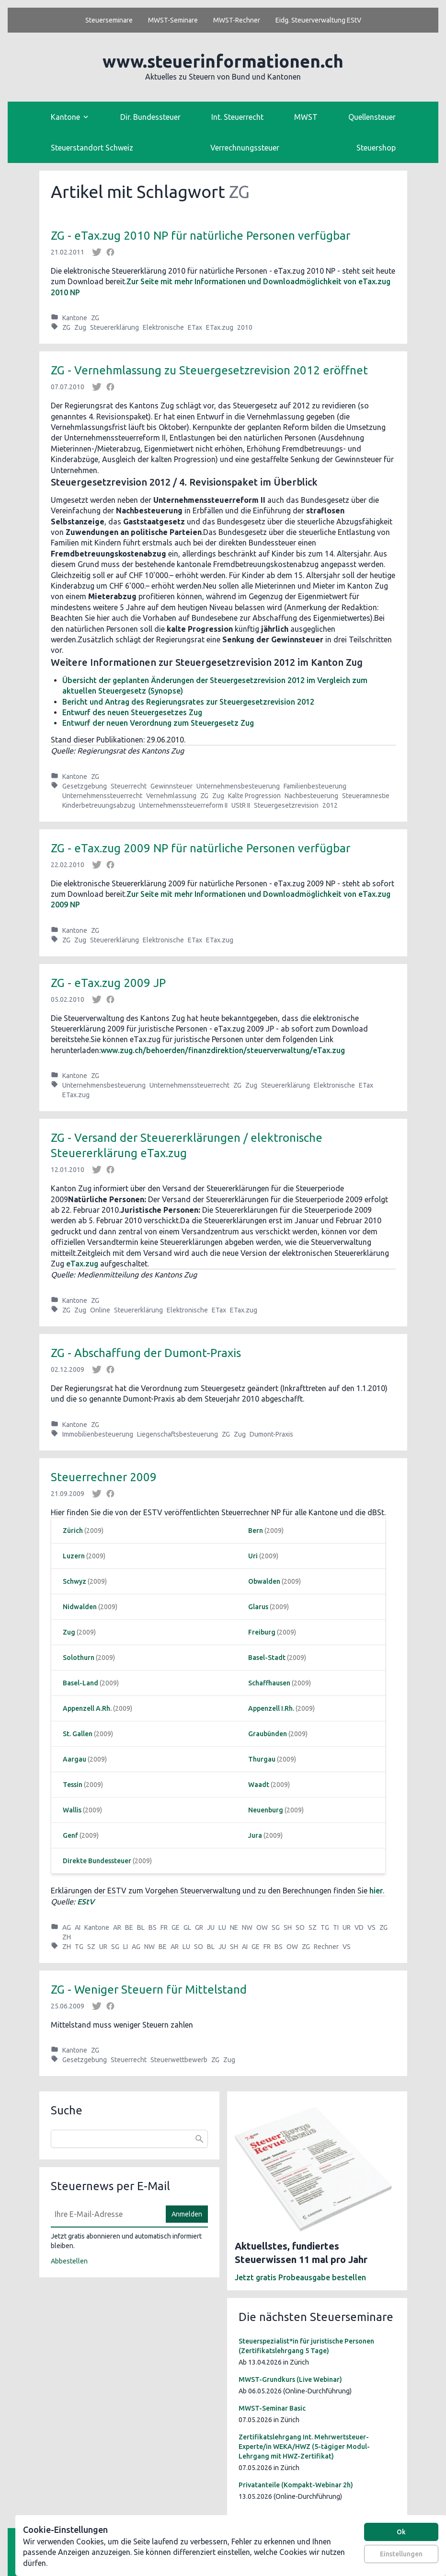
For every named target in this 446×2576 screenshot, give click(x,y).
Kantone (74, 318)
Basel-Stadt (267, 1657)
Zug (80, 327)
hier (376, 1890)
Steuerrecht (129, 786)
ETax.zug (219, 327)
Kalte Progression (254, 796)
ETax (195, 327)
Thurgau (261, 1759)
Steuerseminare (109, 20)
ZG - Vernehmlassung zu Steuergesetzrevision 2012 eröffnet (209, 370)
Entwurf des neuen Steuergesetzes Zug (132, 712)
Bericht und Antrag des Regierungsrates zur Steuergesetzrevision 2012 (188, 701)
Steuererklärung (114, 327)
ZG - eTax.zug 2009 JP (108, 982)
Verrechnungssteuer (244, 147)
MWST (306, 117)
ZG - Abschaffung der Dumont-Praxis (146, 1352)
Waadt (258, 1784)
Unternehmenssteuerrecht (102, 796)
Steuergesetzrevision (286, 805)
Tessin (72, 1784)
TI (336, 1927)
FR (164, 1927)
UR (347, 1927)
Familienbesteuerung (315, 786)
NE (234, 1927)
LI (125, 1946)
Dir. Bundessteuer (150, 117)
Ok (401, 2532)
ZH (66, 1937)
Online (100, 1310)
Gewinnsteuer (171, 786)
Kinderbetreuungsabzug (98, 805)
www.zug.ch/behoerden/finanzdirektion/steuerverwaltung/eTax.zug (223, 1050)
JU (211, 1927)
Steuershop (376, 147)
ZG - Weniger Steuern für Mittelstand (149, 1989)
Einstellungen (401, 2554)
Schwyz (74, 1581)
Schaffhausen (269, 1683)
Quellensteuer (372, 117)
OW (262, 1927)
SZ (313, 1927)
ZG (95, 318)
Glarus (258, 1607)
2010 (244, 327)
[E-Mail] (105, 2214)
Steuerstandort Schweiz (92, 147)
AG (66, 1927)
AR (117, 1927)
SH (288, 1927)
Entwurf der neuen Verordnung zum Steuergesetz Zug (158, 723)
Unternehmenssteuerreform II (183, 805)
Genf (70, 1835)
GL (187, 1927)
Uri (253, 1556)
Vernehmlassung (171, 796)
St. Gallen (77, 1734)
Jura (255, 1835)
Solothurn (78, 1657)
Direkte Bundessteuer (97, 1861)
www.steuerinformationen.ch (223, 61)
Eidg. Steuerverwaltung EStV (318, 20)
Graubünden (267, 1734)
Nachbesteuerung (311, 796)
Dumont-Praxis (271, 1434)
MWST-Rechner (236, 20)
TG (324, 1927)
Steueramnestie (365, 796)
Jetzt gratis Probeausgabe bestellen (300, 2277)
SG (276, 1927)
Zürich (73, 1530)
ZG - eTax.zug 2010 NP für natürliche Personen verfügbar (200, 235)
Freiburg (261, 1632)
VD (359, 1927)
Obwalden (264, 1581)
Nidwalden (80, 1607)
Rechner (326, 1946)
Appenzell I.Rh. (271, 1708)
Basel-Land (80, 1683)
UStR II (240, 805)
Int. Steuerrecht (237, 117)
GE (176, 1927)
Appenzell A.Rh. (87, 1708)
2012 (330, 805)
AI (77, 1927)
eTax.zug (82, 1263)
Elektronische (163, 327)
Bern (255, 1530)
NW (247, 1927)
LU (222, 1927)
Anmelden (187, 2214)
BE (129, 1927)
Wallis (72, 1810)
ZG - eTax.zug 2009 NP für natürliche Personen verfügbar (200, 848)
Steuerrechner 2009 (104, 1477)
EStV (85, 1901)
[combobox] (129, 2139)
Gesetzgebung (84, 786)
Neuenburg (265, 1810)
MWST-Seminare (173, 20)
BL (141, 1927)
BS (153, 1927)
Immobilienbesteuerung (97, 1434)
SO (300, 1927)
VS (371, 1927)
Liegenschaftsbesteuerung (177, 1434)
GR (199, 1927)
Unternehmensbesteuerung (238, 786)
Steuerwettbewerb (178, 2060)
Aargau (74, 1759)
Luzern (74, 1556)
